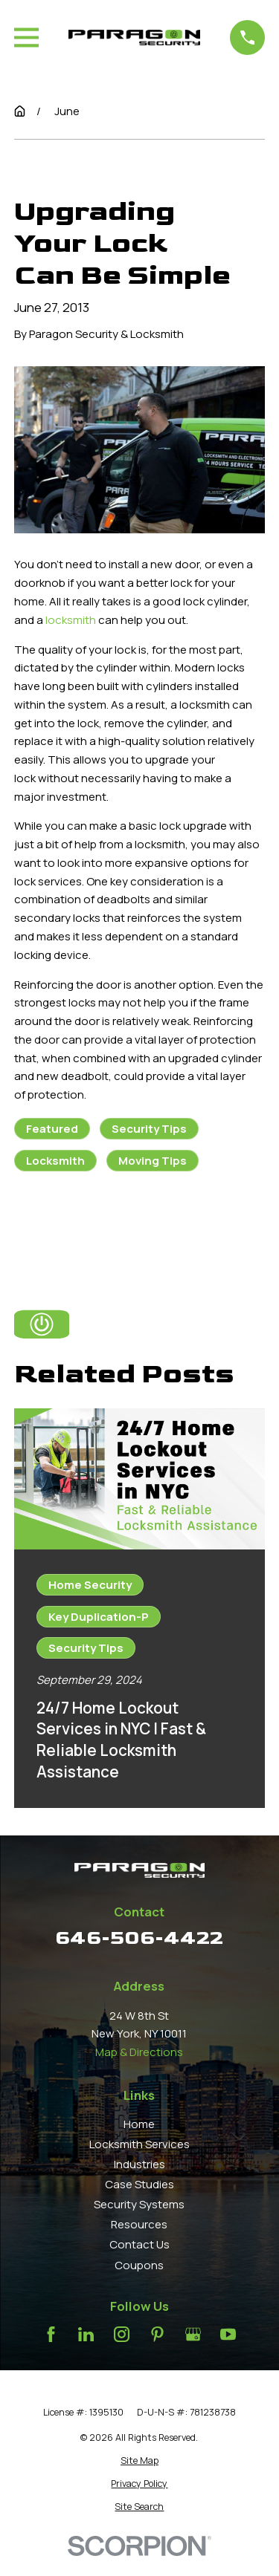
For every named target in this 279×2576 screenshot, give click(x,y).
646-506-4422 (139, 1938)
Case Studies (139, 2184)
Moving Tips (152, 1160)
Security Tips (149, 1128)
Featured (52, 1128)
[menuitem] (139, 2461)
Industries (139, 2164)
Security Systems (139, 2204)
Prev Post (74, 1226)
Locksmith (55, 1160)
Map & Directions (139, 2052)
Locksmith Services (139, 2144)
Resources (139, 2224)
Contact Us (139, 2244)
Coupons (139, 2265)
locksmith (70, 620)
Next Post (202, 1226)
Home (139, 2124)
